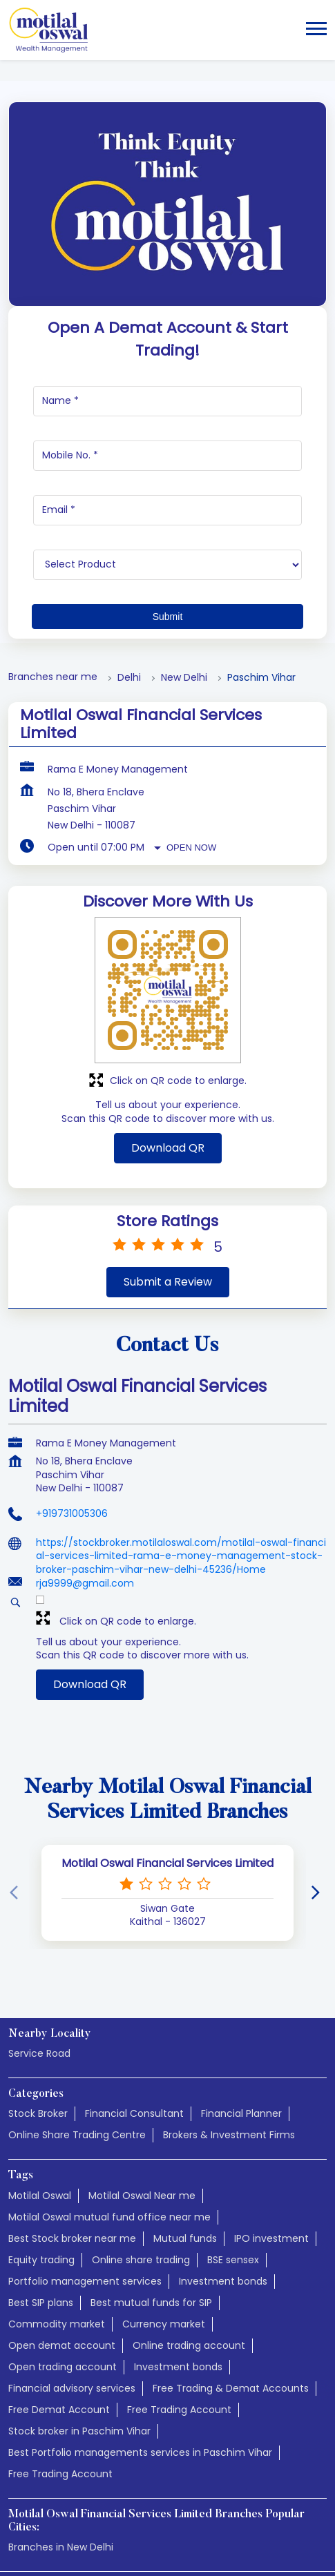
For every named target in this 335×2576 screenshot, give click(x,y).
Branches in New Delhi (60, 2438)
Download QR (167, 1039)
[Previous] (16, 1784)
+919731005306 (72, 1404)
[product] (167, 455)
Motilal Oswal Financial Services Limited (167, 1754)
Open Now (191, 738)
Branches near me (52, 567)
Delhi (129, 568)
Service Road (39, 1944)
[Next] (318, 1784)
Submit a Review (168, 1173)
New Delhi (184, 568)
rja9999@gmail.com (85, 1474)
